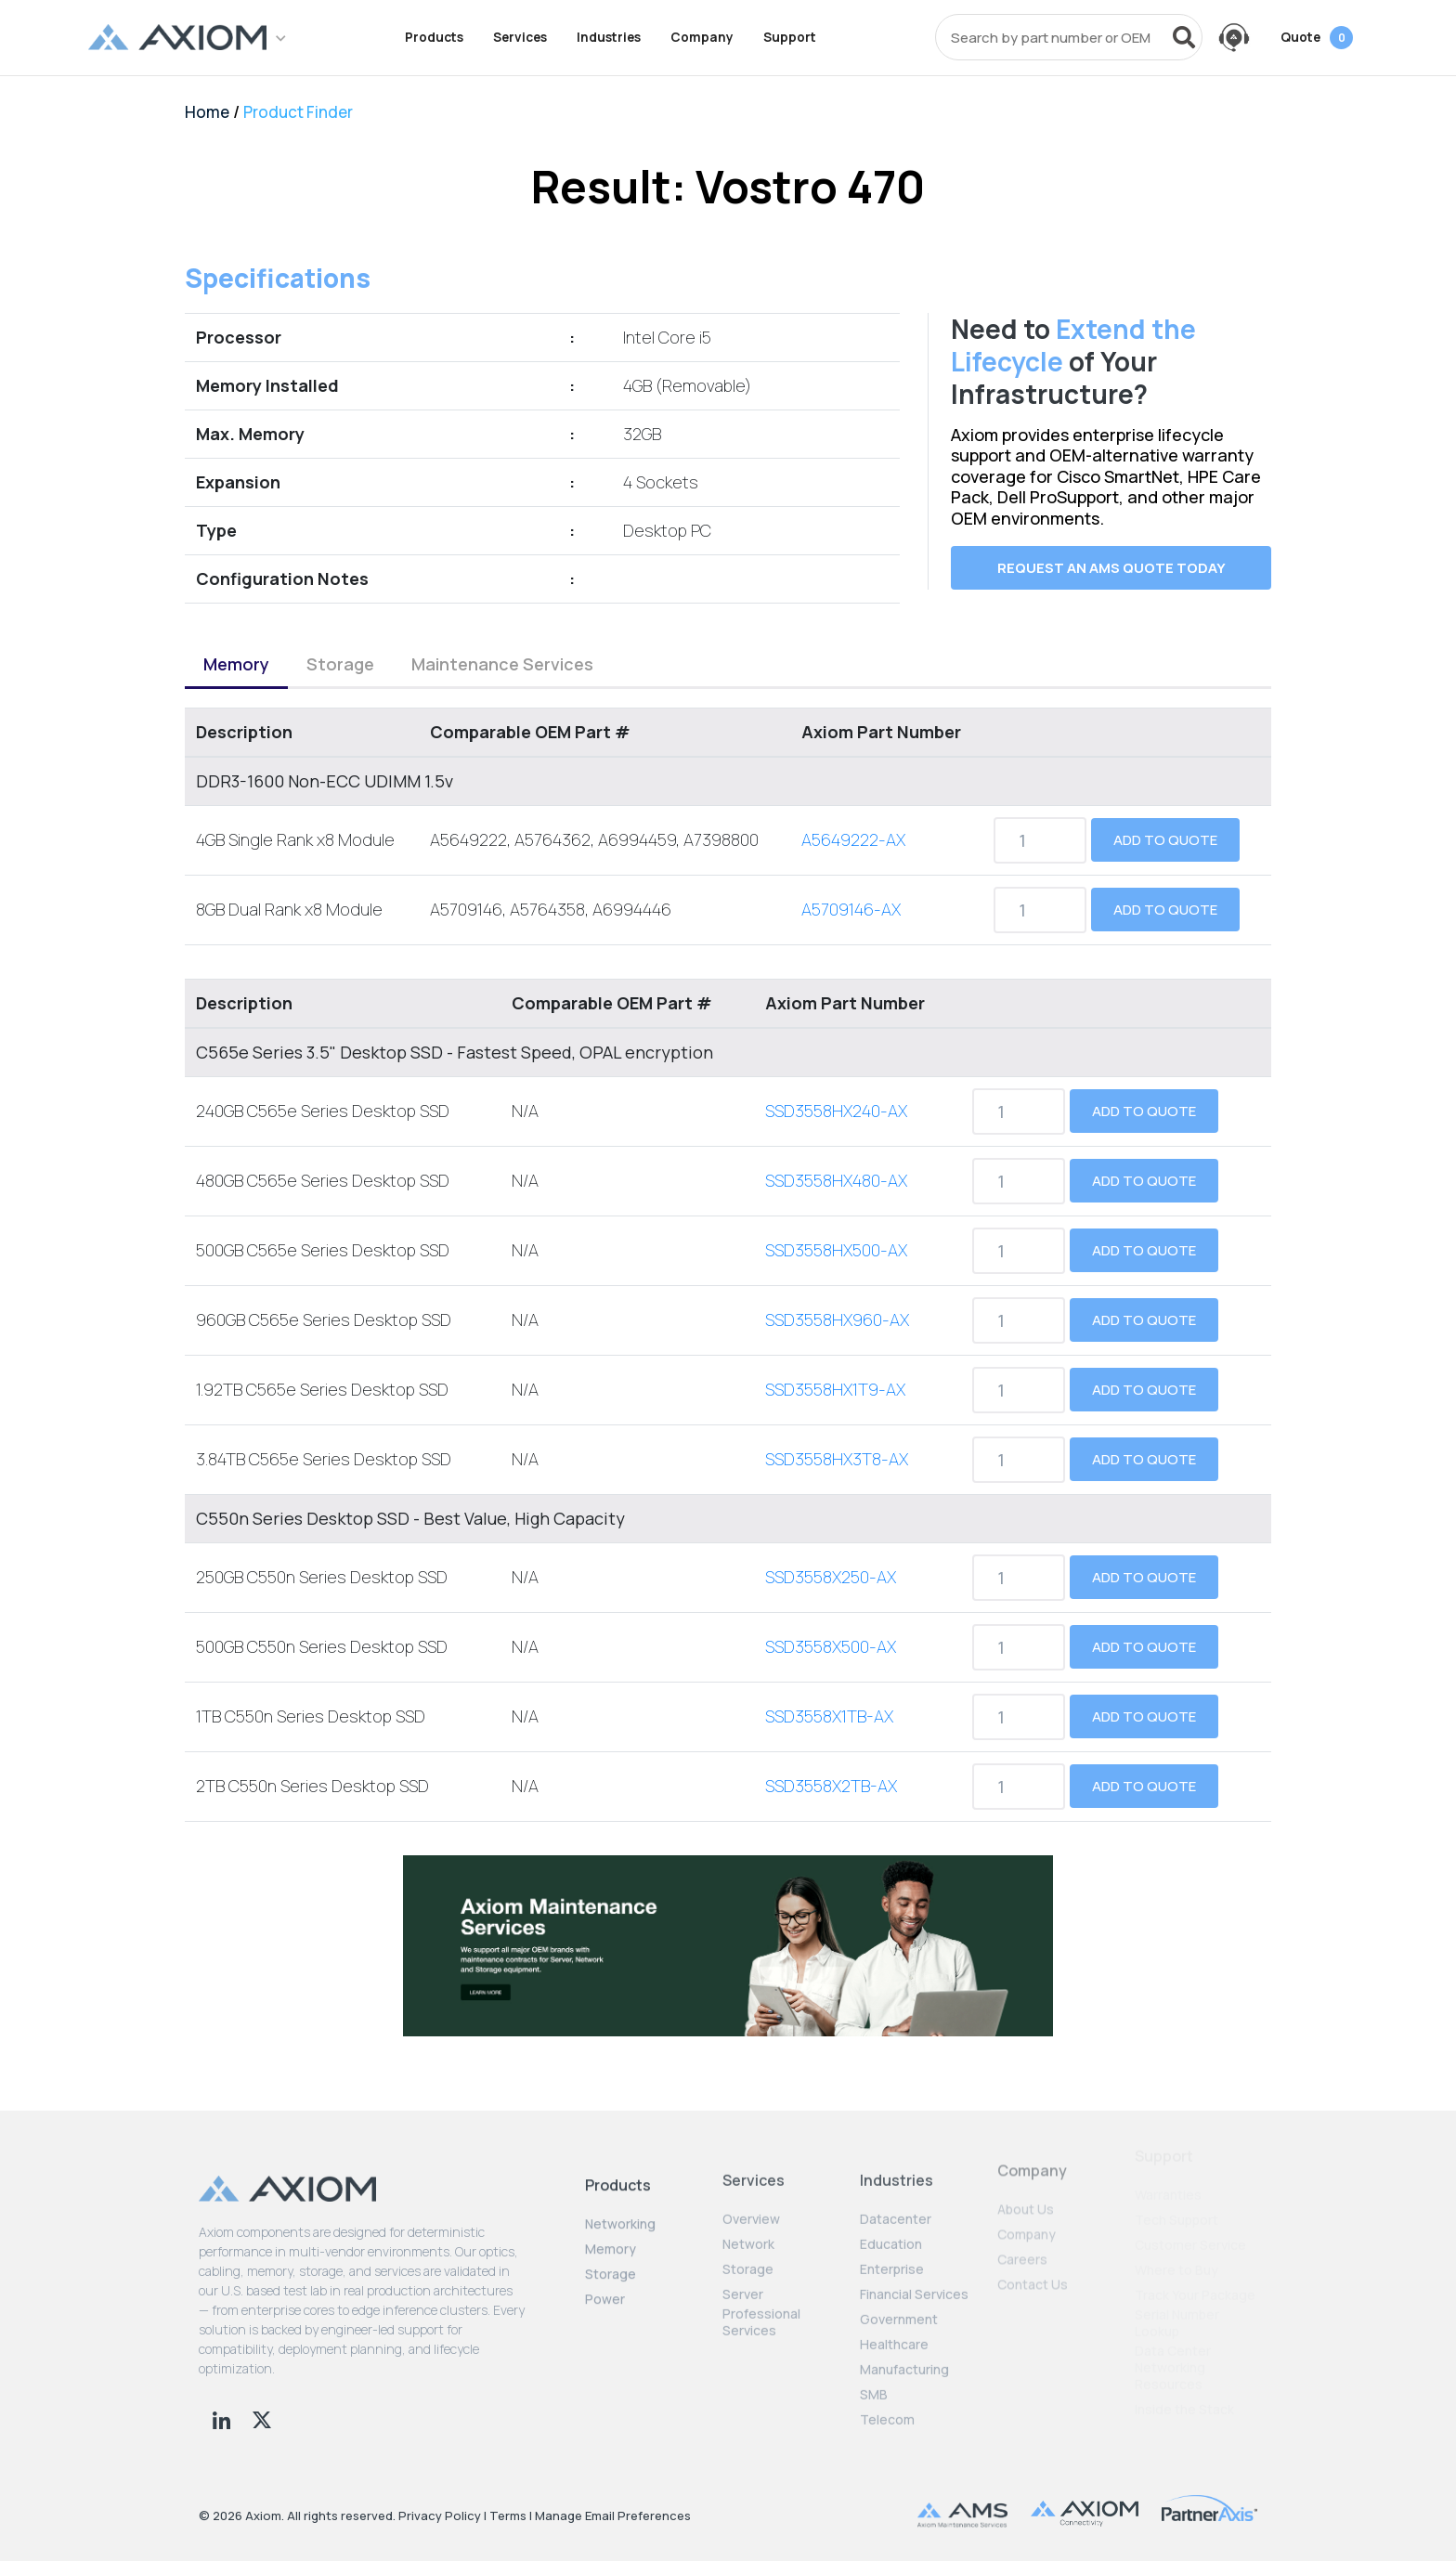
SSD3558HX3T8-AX (836, 1444)
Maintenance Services (502, 648)
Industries (609, 37)
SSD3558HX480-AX (836, 1165)
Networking (620, 2196)
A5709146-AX (851, 894)
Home (207, 112)
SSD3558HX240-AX (836, 1096)
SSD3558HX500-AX (836, 1235)
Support (789, 37)
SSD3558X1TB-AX (829, 1701)
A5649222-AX (853, 824)
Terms (507, 2515)
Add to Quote (1165, 825)
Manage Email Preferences (613, 2515)
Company (702, 37)
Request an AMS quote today (1111, 568)
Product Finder (298, 112)
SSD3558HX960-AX (837, 1305)
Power (605, 2271)
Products (434, 37)
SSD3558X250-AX (830, 1562)
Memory (236, 648)
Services (520, 37)
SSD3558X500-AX (830, 1631)
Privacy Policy (439, 2515)
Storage (340, 648)
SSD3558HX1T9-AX (835, 1374)
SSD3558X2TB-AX (831, 1771)
